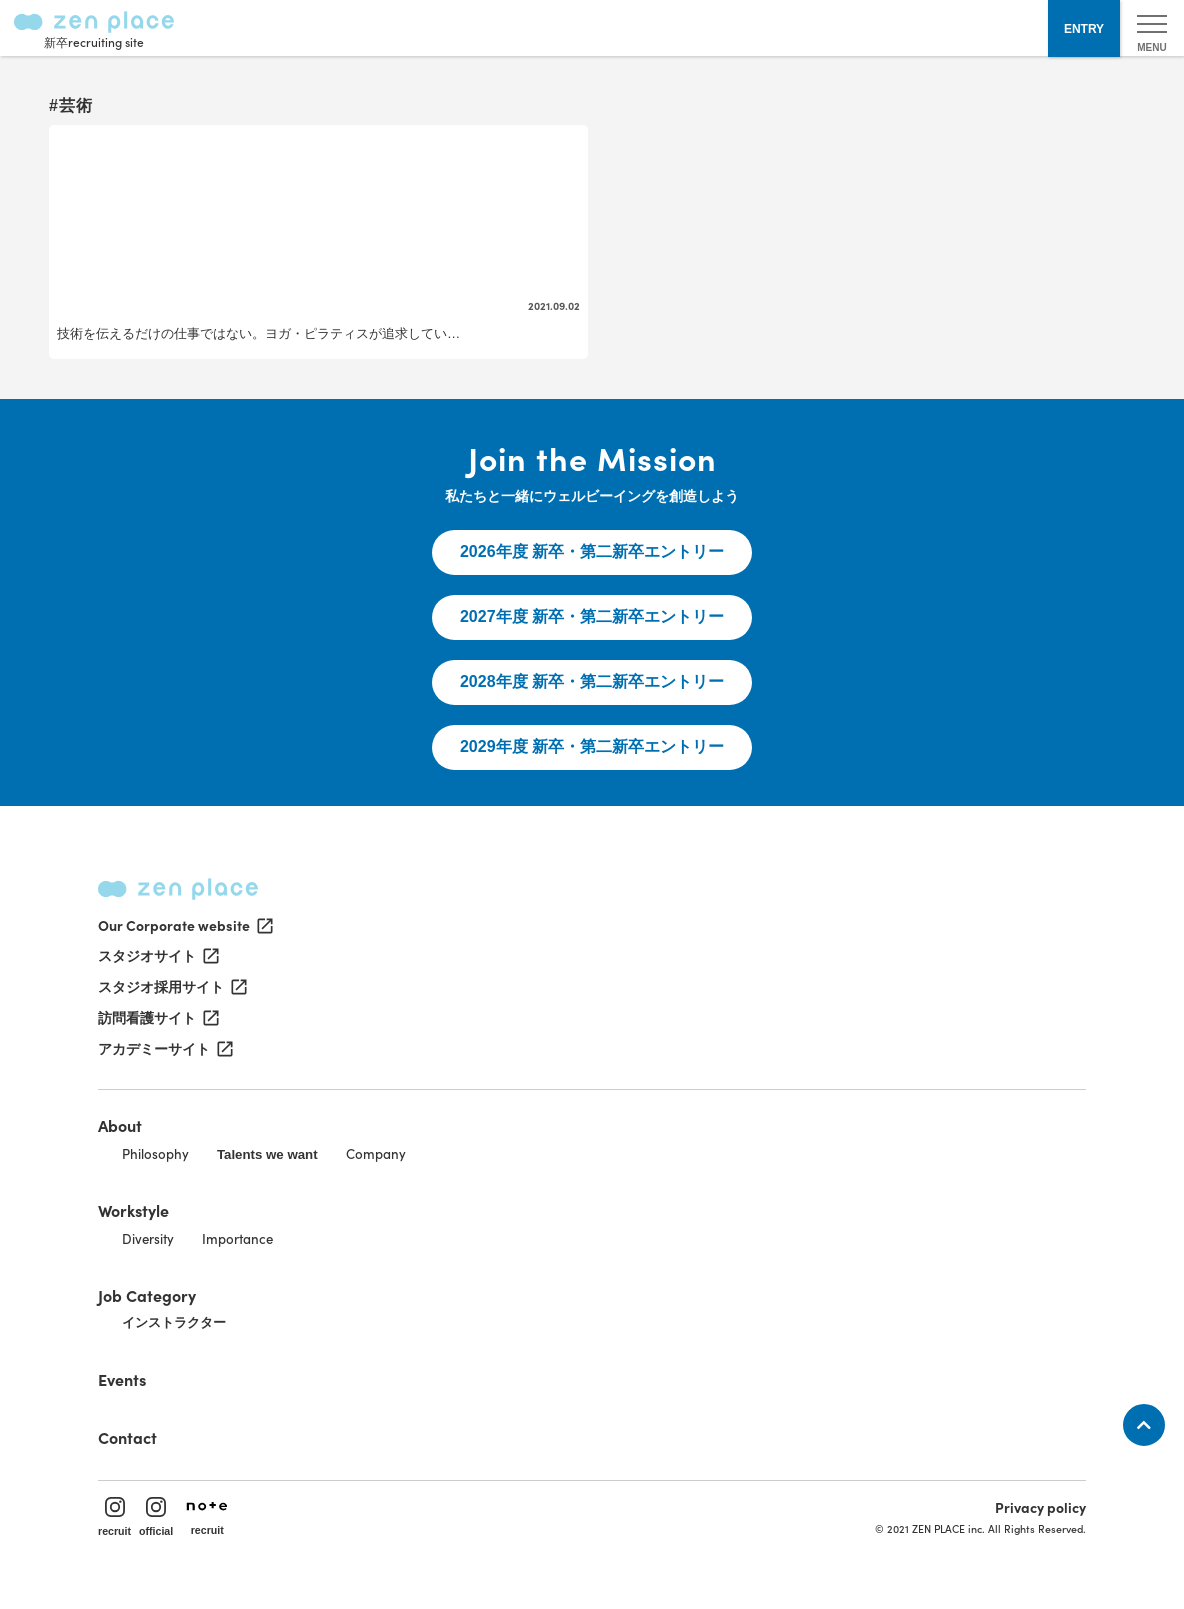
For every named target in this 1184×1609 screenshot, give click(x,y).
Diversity (148, 1238)
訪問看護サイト (157, 1018)
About (120, 1125)
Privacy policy (1040, 1507)
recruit (114, 1517)
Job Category (147, 1295)
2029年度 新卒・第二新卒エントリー (592, 746)
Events (122, 1379)
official (156, 1517)
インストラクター (174, 1322)
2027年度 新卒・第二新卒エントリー (592, 616)
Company (376, 1153)
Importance (237, 1238)
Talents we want (267, 1154)
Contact (127, 1437)
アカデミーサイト (164, 1049)
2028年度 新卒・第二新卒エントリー (592, 681)
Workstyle (133, 1210)
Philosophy (155, 1153)
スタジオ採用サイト (171, 987)
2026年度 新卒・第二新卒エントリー (592, 551)
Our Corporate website (184, 925)
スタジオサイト (157, 956)
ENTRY (1084, 29)
